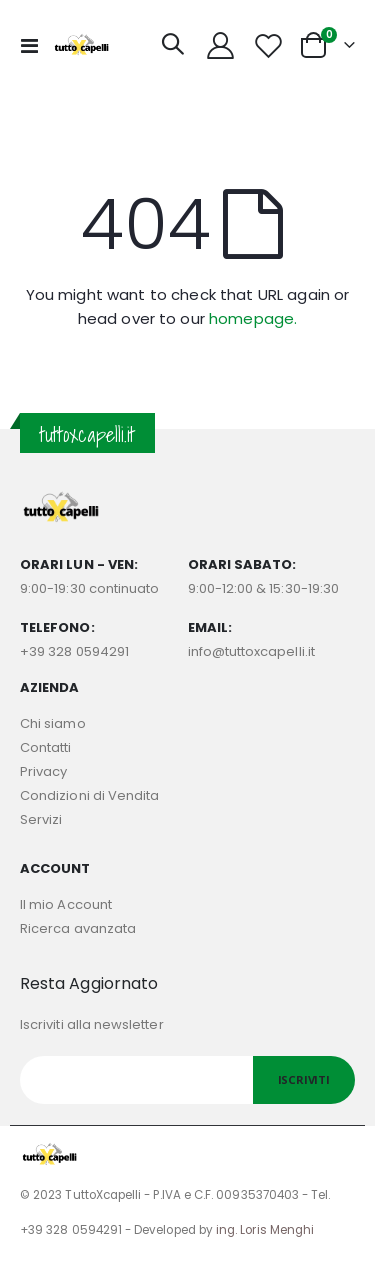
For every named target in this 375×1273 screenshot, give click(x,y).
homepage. (253, 318)
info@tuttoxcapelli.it (251, 651)
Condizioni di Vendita (89, 795)
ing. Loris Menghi (265, 1230)
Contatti (46, 747)
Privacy (43, 771)
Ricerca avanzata (78, 928)
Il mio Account (66, 904)
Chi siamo (53, 723)
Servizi (41, 819)
